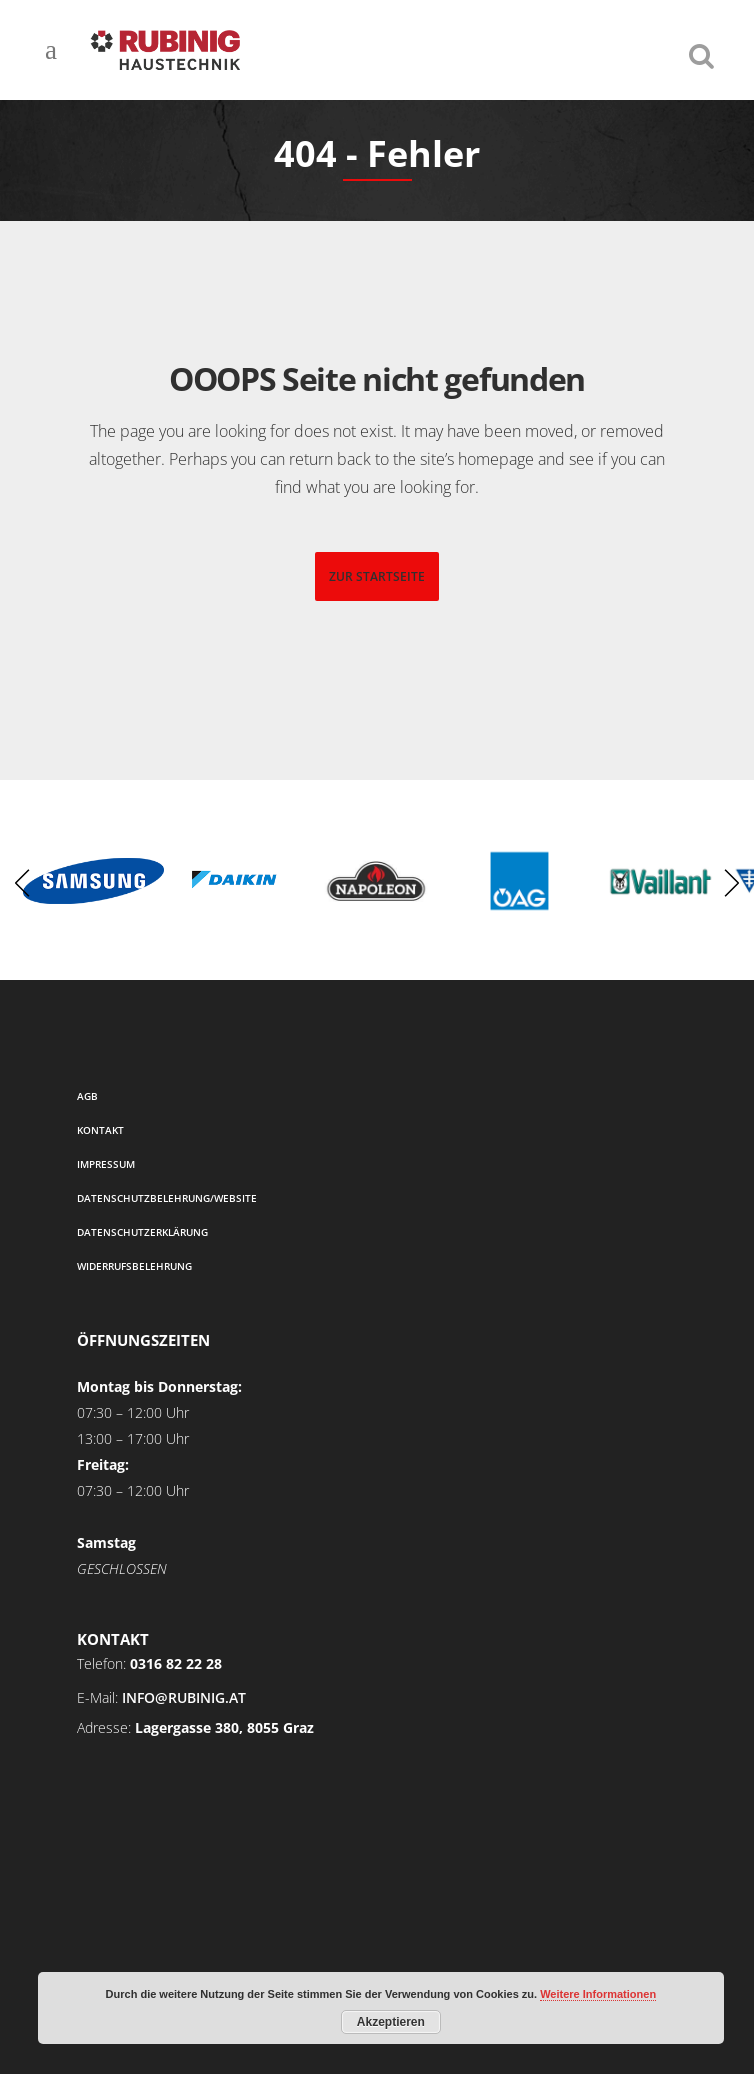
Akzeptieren (391, 2022)
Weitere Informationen (598, 1994)
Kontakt (100, 1130)
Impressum (106, 1164)
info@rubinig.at (184, 1697)
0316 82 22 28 (176, 1663)
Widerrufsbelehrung (134, 1266)
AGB (87, 1096)
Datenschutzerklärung (142, 1232)
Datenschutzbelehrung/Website (167, 1198)
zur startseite (377, 576)
